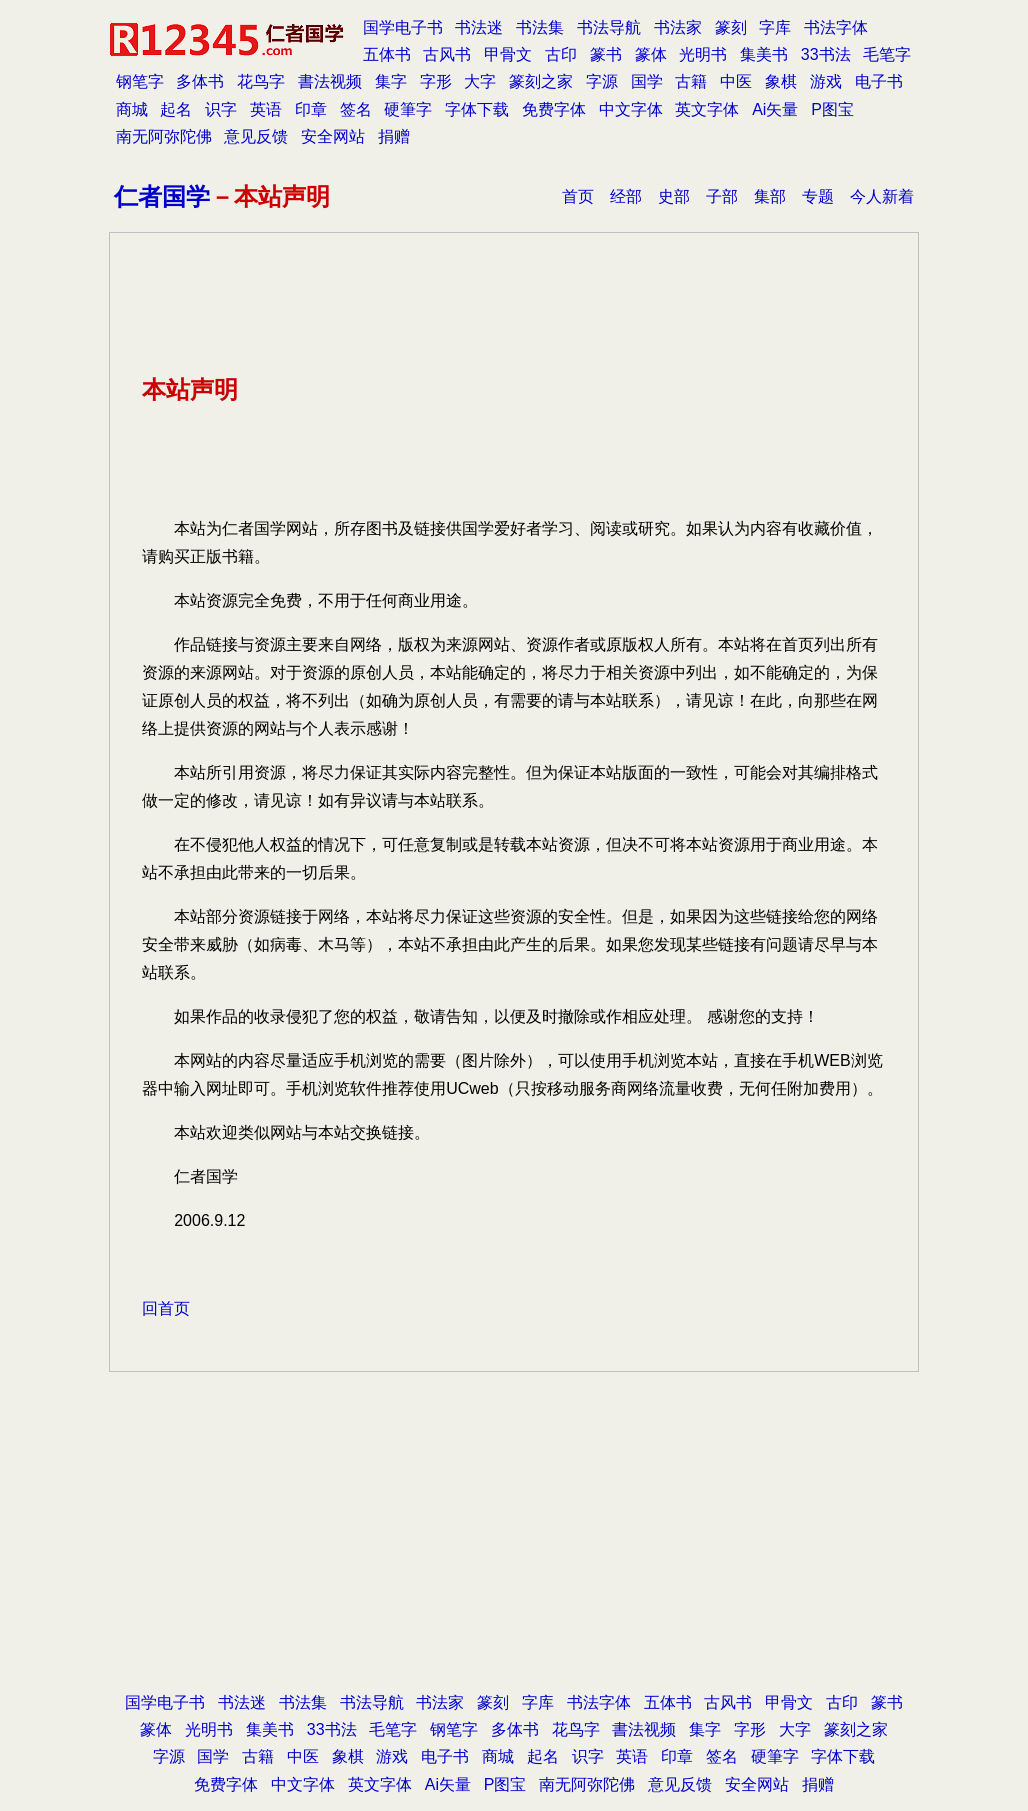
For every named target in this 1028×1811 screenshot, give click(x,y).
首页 (578, 196)
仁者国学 (162, 196)
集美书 (764, 54)
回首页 (166, 1308)
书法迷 (479, 27)
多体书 (200, 81)
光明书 (703, 54)
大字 (480, 81)
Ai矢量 (775, 109)
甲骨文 (508, 54)
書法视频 (330, 81)
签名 (356, 109)
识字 (221, 109)
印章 (311, 109)
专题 (818, 196)
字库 (775, 27)
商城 (132, 109)
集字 (391, 81)
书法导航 (609, 27)
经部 (626, 196)
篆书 (606, 54)
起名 (176, 109)
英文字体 (707, 109)
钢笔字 (140, 81)
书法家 (678, 27)
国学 (647, 81)
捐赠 (394, 136)
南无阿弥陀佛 (164, 136)
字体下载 (477, 109)
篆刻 (731, 27)
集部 (770, 196)
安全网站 (333, 136)
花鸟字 (261, 81)
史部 (674, 196)
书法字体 (836, 27)
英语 (266, 109)
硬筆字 (408, 109)
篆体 (651, 54)
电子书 (879, 81)
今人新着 (882, 196)
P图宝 (832, 109)
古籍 (691, 81)
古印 (561, 54)
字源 (602, 81)
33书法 (826, 54)
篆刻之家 (541, 81)
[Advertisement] (514, 1528)
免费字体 (554, 109)
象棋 (781, 81)
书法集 (540, 27)
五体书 (387, 54)
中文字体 (631, 109)
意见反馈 (256, 136)
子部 (722, 196)
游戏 (826, 81)
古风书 (447, 54)
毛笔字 (887, 54)
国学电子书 (403, 27)
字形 (436, 81)
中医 (736, 81)
